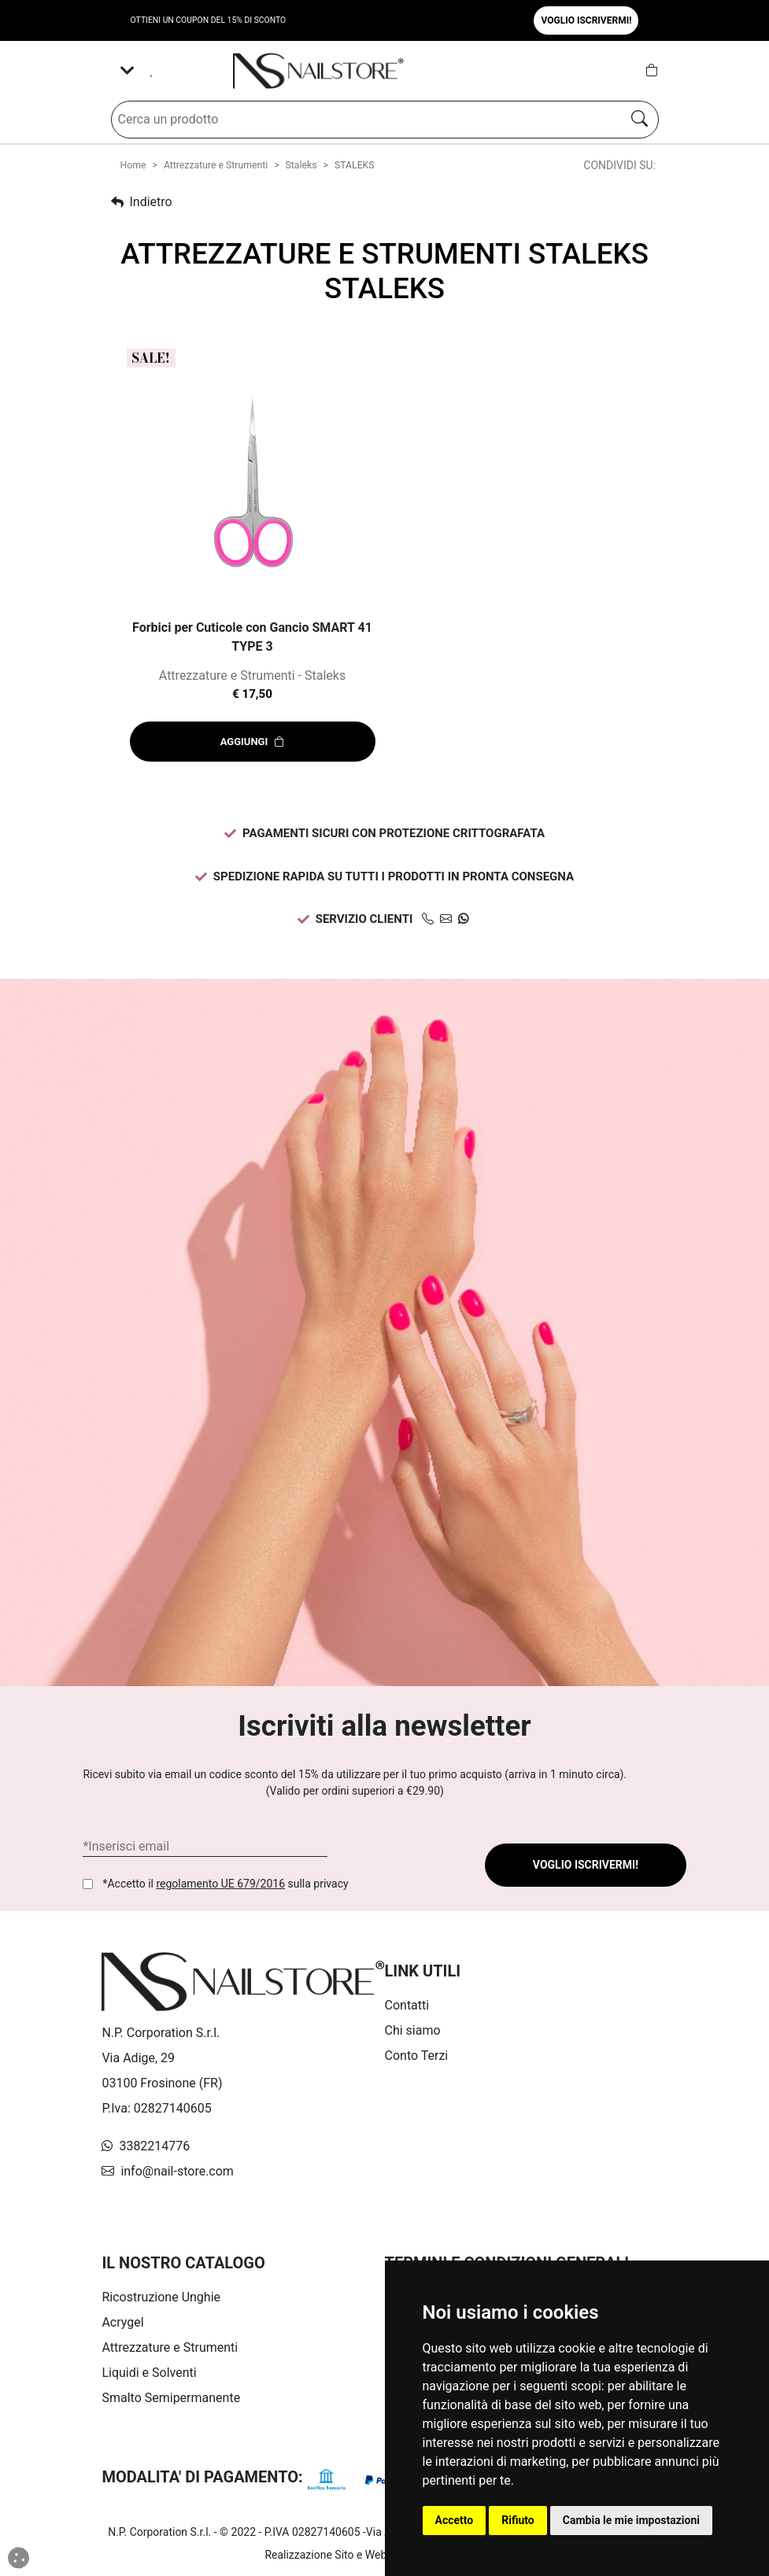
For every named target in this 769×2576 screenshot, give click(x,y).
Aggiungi (252, 741)
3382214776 (146, 2146)
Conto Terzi (417, 2055)
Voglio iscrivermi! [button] (586, 20)
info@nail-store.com (167, 2171)
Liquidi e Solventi (149, 2372)
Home (133, 165)
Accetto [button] (454, 2520)
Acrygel (122, 2322)
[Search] (363, 119)
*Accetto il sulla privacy (225, 1883)
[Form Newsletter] (205, 1847)
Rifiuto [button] (517, 2520)
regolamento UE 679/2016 (220, 1883)
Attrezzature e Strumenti (216, 165)
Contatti (407, 2005)
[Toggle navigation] (127, 71)
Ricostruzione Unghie (161, 2297)
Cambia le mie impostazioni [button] (631, 2520)
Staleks (301, 165)
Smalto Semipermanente (171, 2397)
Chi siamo (413, 2030)
